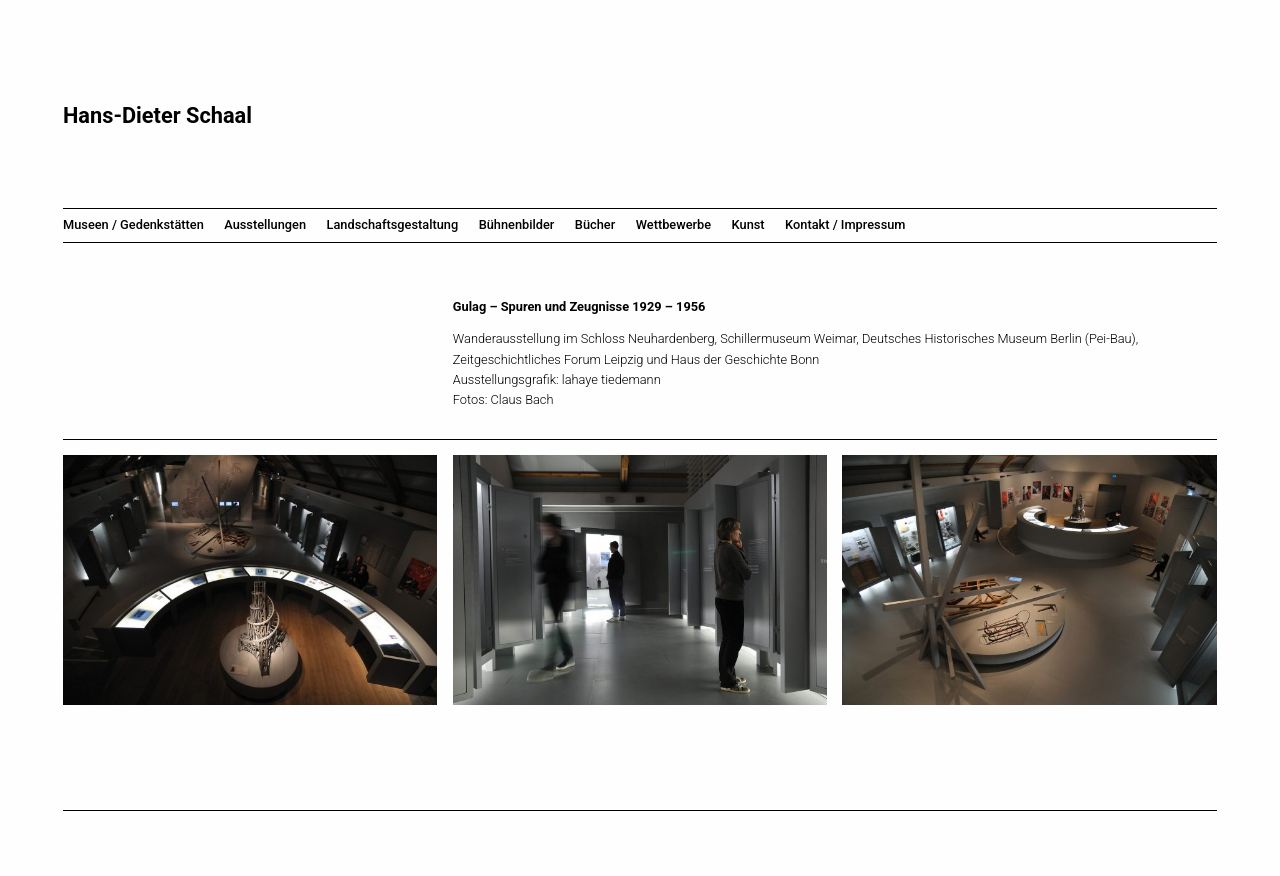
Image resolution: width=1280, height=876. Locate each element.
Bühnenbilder (517, 224)
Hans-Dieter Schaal (157, 115)
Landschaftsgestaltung (393, 224)
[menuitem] (138, 225)
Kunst (748, 224)
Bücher (595, 224)
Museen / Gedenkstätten (133, 224)
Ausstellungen (265, 224)
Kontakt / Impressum (845, 224)
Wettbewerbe (673, 224)
